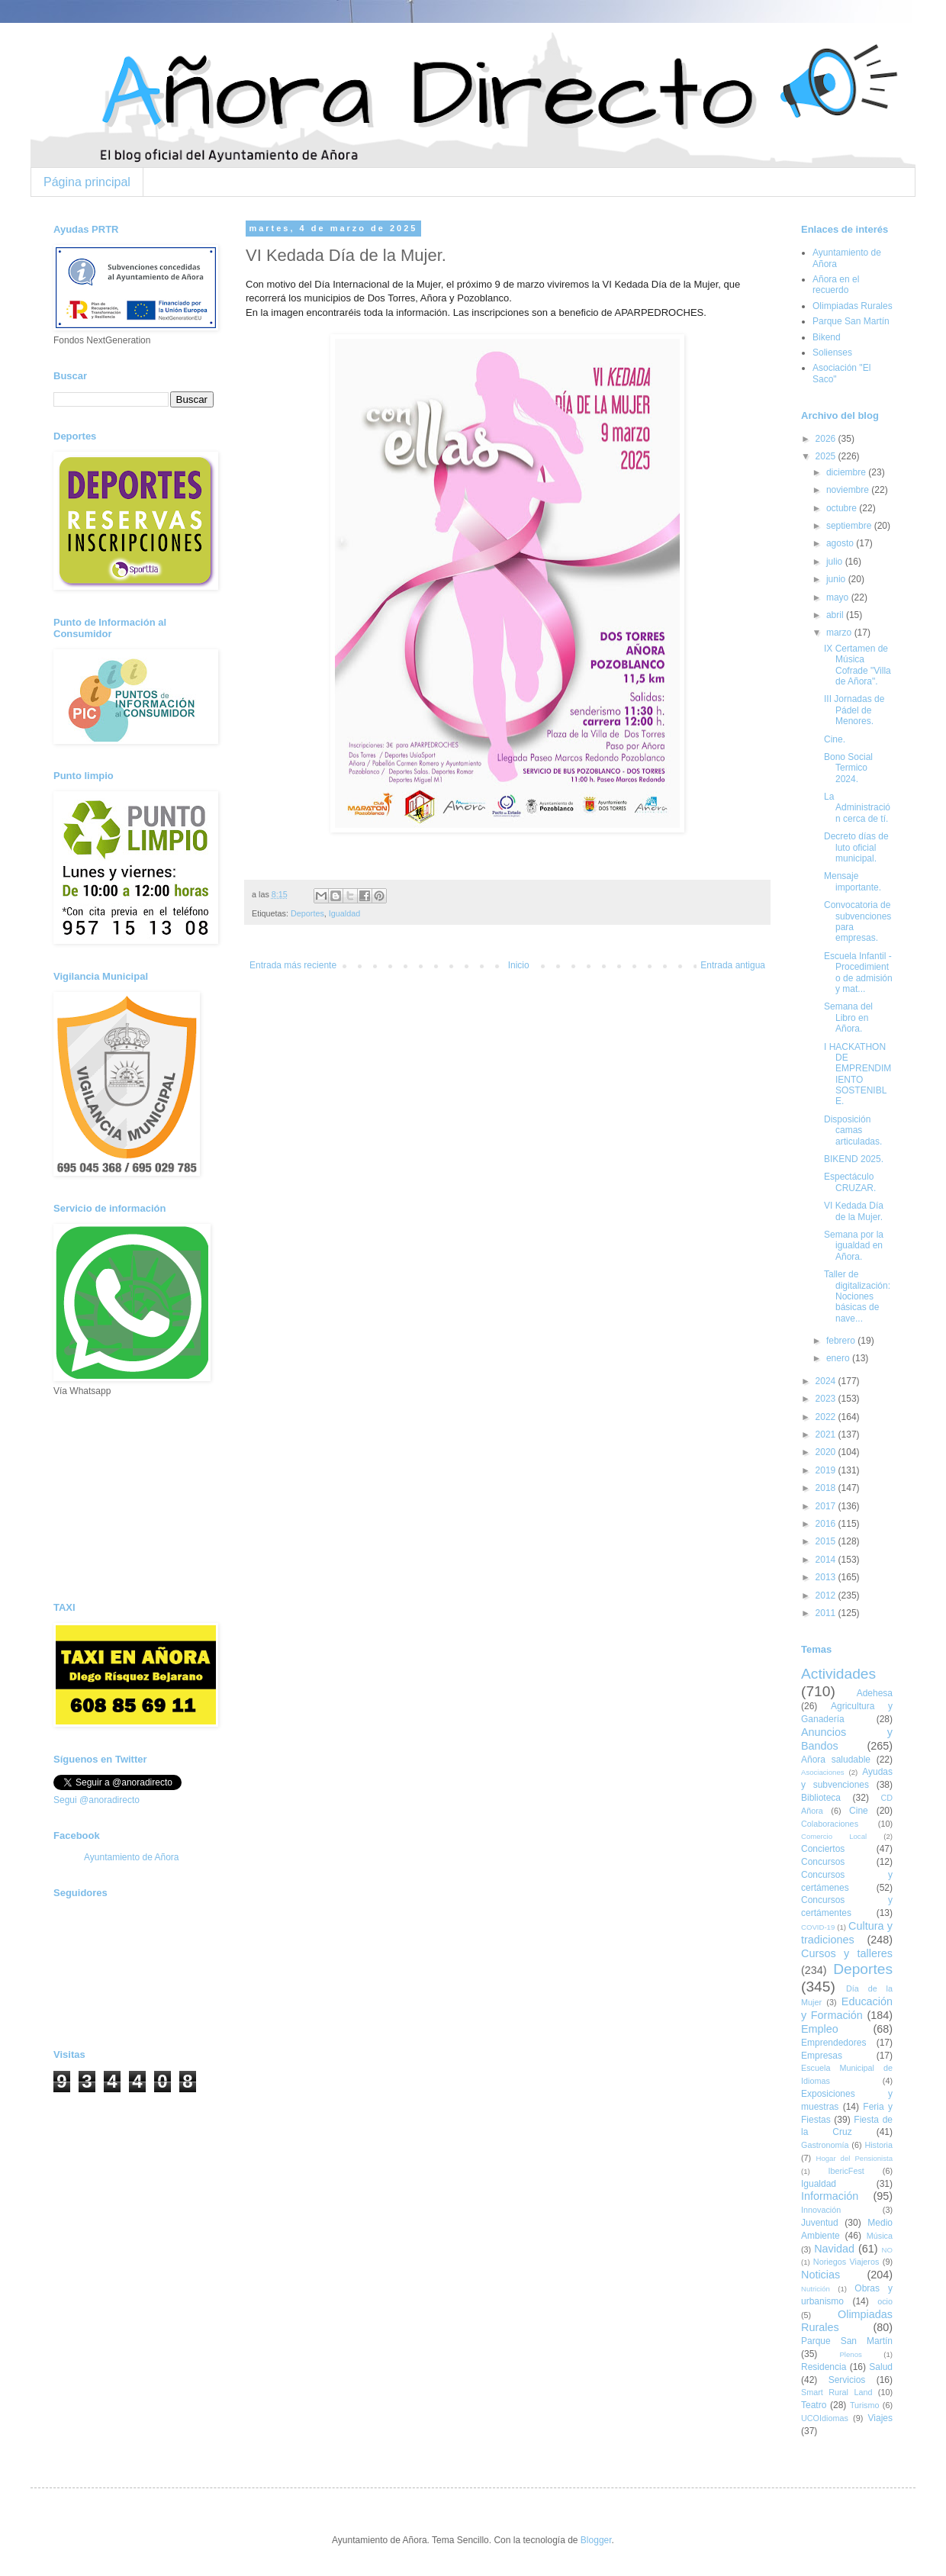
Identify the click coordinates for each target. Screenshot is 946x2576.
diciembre (847, 472)
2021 (827, 1434)
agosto (841, 543)
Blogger (596, 2540)
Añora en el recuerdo (835, 284)
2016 (827, 1523)
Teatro (813, 2405)
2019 (827, 1470)
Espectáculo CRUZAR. (850, 1182)
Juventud (819, 2222)
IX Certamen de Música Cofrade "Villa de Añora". (857, 665)
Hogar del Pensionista (854, 2158)
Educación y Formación (847, 2008)
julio (835, 561)
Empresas (821, 2055)
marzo (840, 632)
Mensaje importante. (852, 881)
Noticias (820, 2274)
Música (880, 2235)
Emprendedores (833, 2042)
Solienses (832, 352)
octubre (842, 508)
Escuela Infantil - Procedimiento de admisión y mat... (858, 972)
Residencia (823, 2367)
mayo (838, 597)
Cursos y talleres (847, 1953)
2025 (827, 456)
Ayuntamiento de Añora (131, 1857)
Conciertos (823, 1848)
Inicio (518, 965)
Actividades (838, 1674)
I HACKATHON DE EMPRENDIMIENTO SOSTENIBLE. (857, 1074)
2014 (827, 1559)
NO (887, 2250)
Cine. (834, 739)
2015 (827, 1541)
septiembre (850, 525)
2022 (827, 1417)
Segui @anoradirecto (96, 1800)
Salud (881, 2367)
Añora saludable (835, 1759)
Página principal (86, 181)
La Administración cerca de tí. (857, 807)
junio (837, 579)
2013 (827, 1577)
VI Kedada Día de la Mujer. (853, 1211)
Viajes (880, 2418)
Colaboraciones (829, 1823)
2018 (827, 1488)
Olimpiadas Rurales (852, 306)
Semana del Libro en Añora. (848, 1017)
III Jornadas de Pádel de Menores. (854, 710)
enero (839, 1358)
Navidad (834, 2249)
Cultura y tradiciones (847, 1933)
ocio (885, 2301)
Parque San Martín (851, 321)
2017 (827, 1506)
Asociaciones (823, 1772)
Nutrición (815, 2289)
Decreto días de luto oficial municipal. (856, 847)
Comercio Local (834, 1836)
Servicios (847, 2380)
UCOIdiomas (824, 2418)
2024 (827, 1381)
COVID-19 (818, 1927)
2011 (827, 1613)
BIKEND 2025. (853, 1159)
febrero (842, 1340)
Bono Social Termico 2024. (848, 768)
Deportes (307, 913)
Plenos (850, 2354)
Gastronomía (824, 2144)
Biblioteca (821, 1797)
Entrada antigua (732, 965)
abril (836, 615)
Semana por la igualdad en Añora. (853, 1245)
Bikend (826, 337)
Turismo (865, 2405)
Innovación (821, 2209)
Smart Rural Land (836, 2392)
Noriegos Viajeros (846, 2261)
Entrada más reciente (292, 965)
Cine (858, 1810)
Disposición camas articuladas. (853, 1130)
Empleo (819, 2029)
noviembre (848, 490)
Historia (878, 2144)
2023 (827, 1398)
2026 (827, 438)
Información (829, 2196)
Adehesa (875, 1693)
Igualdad (344, 913)
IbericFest (846, 2170)
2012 (827, 1595)
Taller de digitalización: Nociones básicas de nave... (857, 1296)
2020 (827, 1452)
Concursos (823, 1861)
